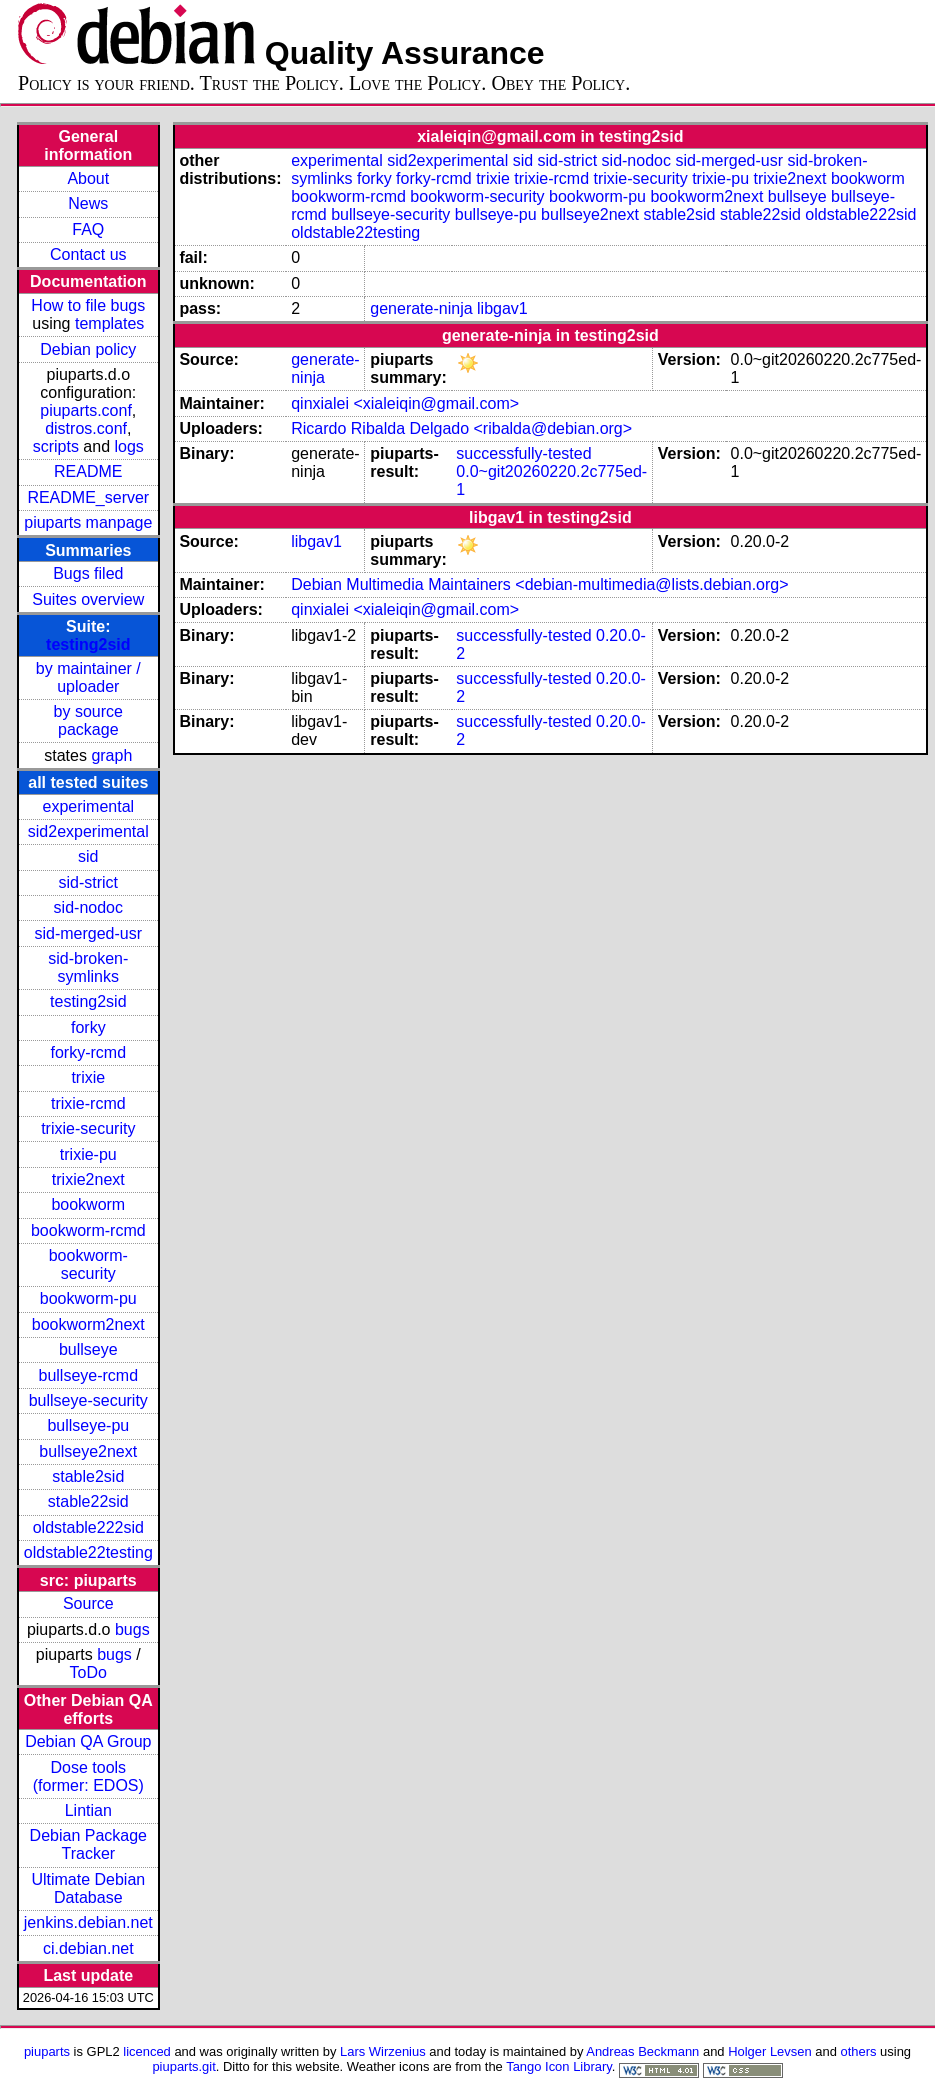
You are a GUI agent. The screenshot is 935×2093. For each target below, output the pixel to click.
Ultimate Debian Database (88, 1888)
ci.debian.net (88, 1948)
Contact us (88, 254)
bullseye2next (88, 1451)
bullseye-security (88, 1400)
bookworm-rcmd (88, 1230)
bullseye (88, 1349)
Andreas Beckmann (642, 2051)
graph (111, 755)
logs (129, 446)
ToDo (88, 1672)
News (88, 203)
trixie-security (88, 1128)
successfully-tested (523, 453)
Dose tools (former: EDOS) (88, 1776)
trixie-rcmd (88, 1103)
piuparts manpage (88, 522)
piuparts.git (183, 2066)
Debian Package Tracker (88, 1844)
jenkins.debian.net (88, 1922)
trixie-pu (88, 1154)
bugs (132, 1629)
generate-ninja (421, 308)
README (88, 471)
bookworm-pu (88, 1298)
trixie (88, 1077)
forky (88, 1027)
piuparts (47, 2051)
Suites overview (88, 599)
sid (88, 856)
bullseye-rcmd (88, 1375)
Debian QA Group (88, 1741)
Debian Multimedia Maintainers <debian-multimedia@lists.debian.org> (539, 584)
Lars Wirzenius (383, 2051)
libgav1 (502, 308)
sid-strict (89, 882)
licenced (147, 2051)
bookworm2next (88, 1324)
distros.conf (86, 428)
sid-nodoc (88, 907)
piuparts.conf (86, 410)
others (858, 2051)
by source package (88, 720)
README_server (88, 497)
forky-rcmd (89, 1052)
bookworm (88, 1204)
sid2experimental (88, 831)
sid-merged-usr (88, 933)
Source (88, 1603)
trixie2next (88, 1179)
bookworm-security (88, 1264)
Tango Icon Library (559, 2066)
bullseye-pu (88, 1425)
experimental (88, 806)
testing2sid (88, 644)
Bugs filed (88, 573)
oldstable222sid (88, 1527)
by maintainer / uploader (88, 677)
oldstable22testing (88, 1552)
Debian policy (88, 349)
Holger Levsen (770, 2051)
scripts (56, 446)
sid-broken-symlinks (88, 967)
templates (109, 323)
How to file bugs (88, 305)
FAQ (88, 229)
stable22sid (88, 1501)
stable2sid (88, 1476)
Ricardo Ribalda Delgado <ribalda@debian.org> (461, 428)
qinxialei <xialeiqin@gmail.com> (405, 403)
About (88, 178)
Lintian (88, 1810)
